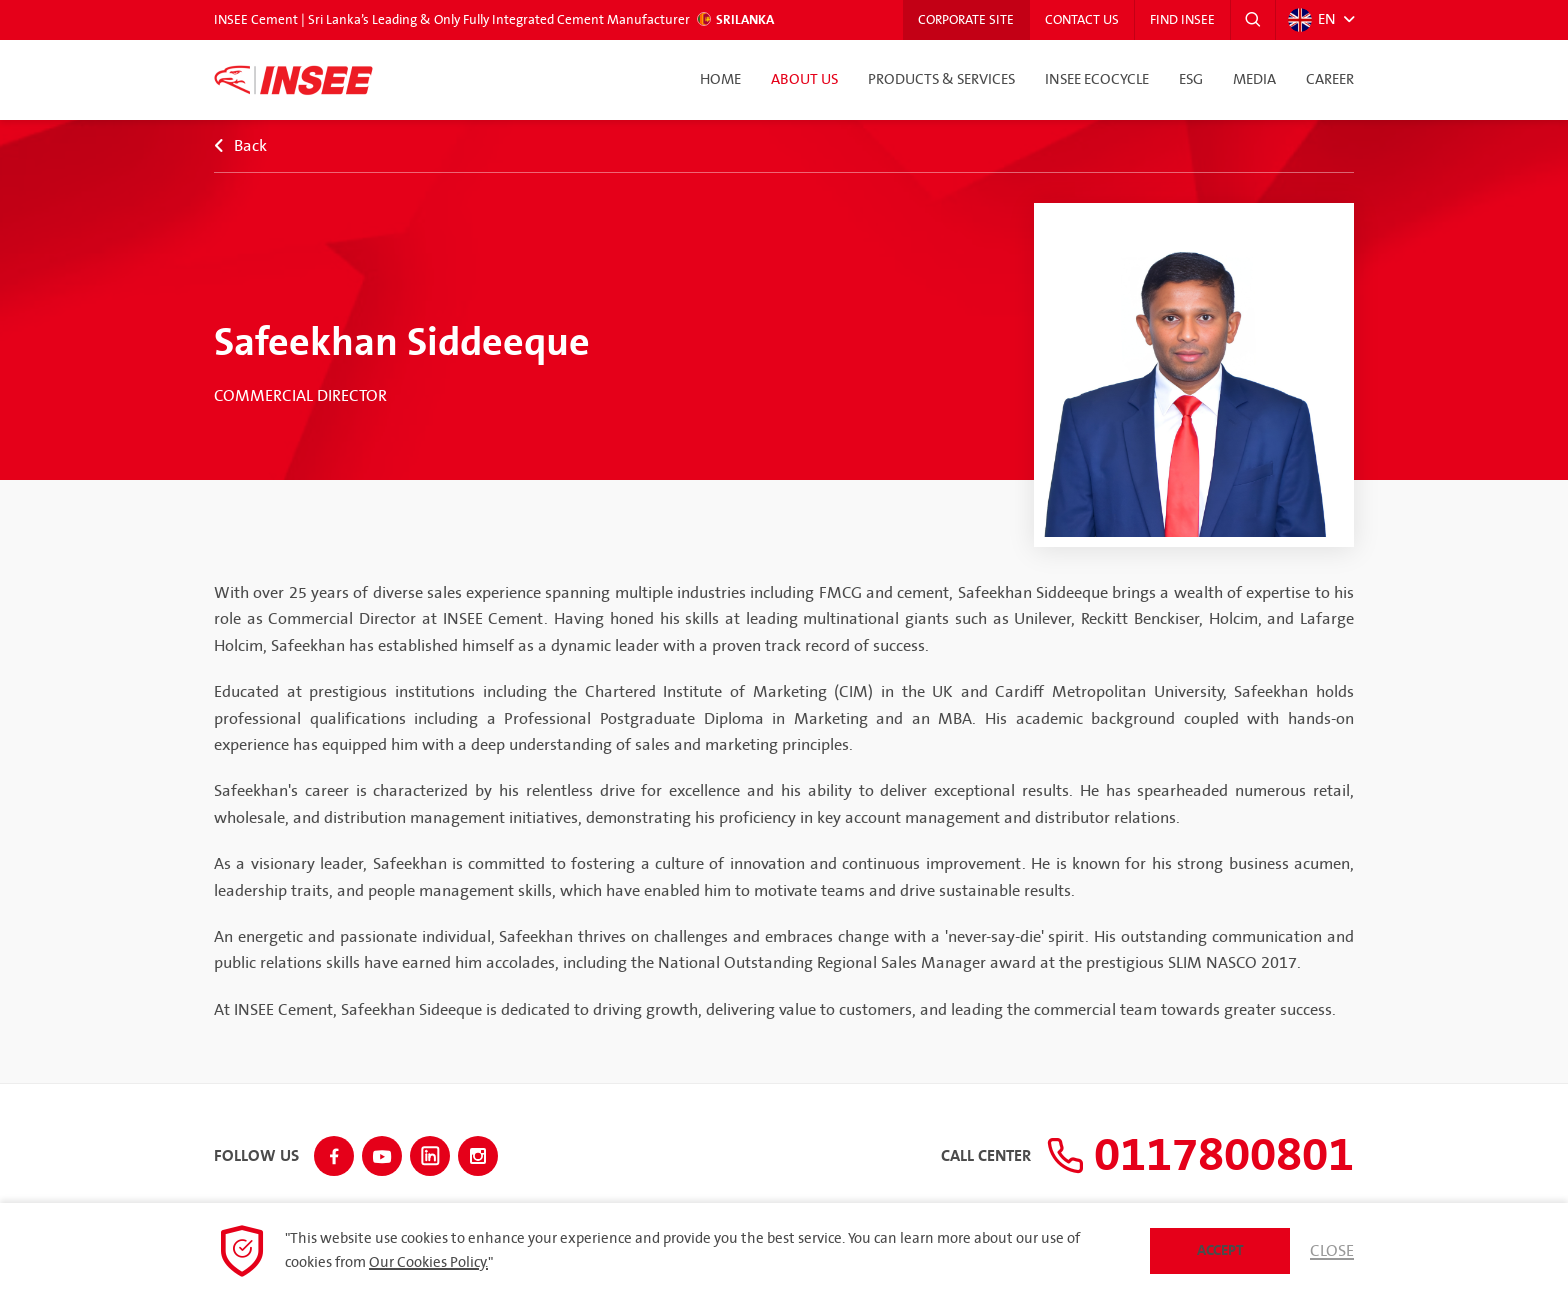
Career (1330, 80)
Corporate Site (966, 20)
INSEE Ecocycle (1097, 80)
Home (720, 80)
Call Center (986, 1157)
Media (1254, 80)
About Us (804, 80)
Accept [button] (1220, 1250)
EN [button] (1312, 20)
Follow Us (256, 1157)
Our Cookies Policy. (428, 1263)
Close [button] (1332, 1251)
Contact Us (1082, 20)
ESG (1191, 80)
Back (240, 146)
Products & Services (941, 80)
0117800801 (1200, 1156)
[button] (1253, 20)
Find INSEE (1182, 20)
